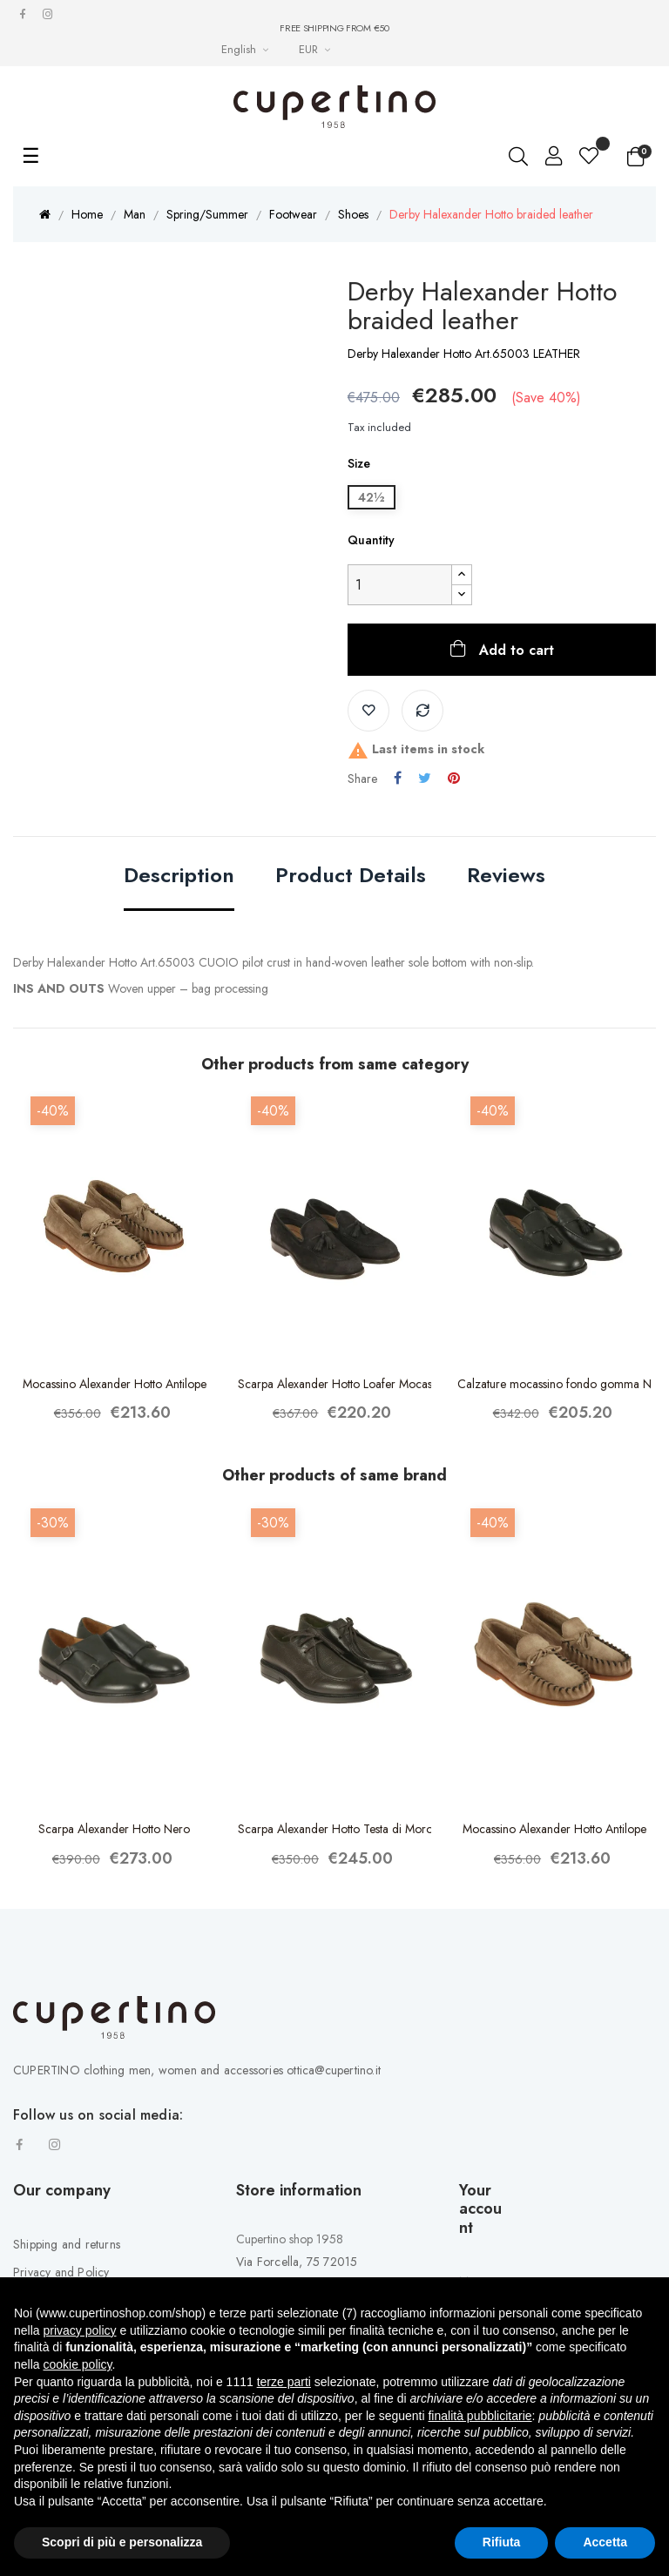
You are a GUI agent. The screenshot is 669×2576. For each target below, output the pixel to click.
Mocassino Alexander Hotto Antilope (114, 1384)
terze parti (284, 2382)
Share (398, 778)
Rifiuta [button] (502, 2542)
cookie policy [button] (77, 2364)
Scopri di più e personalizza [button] (122, 2542)
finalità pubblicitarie (479, 2416)
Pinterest (454, 778)
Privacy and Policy (61, 2272)
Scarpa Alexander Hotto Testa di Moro (335, 1829)
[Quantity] (400, 584)
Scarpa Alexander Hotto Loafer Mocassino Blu (335, 1384)
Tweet (424, 778)
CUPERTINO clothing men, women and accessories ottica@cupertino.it (197, 2070)
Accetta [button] (605, 2542)
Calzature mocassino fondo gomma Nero (554, 1384)
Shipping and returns (66, 2244)
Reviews (506, 876)
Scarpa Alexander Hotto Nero (114, 1829)
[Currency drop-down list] (316, 49)
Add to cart (514, 650)
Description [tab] (179, 876)
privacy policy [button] (79, 2330)
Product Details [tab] (350, 876)
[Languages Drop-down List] (247, 49)
